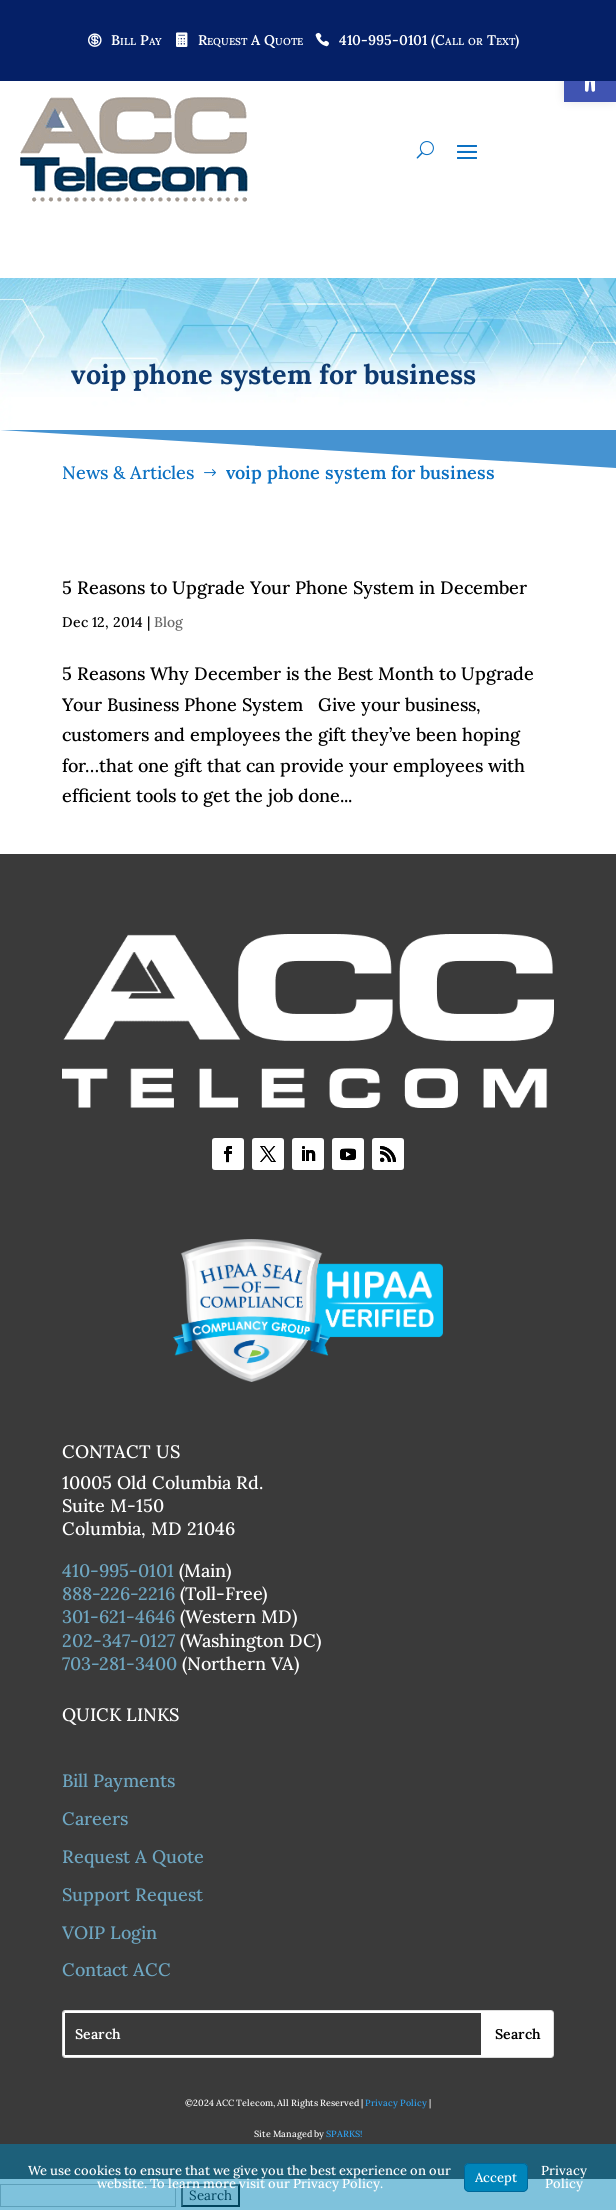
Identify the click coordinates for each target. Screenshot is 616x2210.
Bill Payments (118, 1780)
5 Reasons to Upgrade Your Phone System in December (294, 587)
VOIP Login (109, 1932)
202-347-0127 (118, 1640)
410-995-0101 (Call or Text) (429, 41)
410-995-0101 (118, 1570)
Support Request (132, 1894)
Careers (95, 1818)
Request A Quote (250, 41)
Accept (496, 2177)
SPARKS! (344, 2133)
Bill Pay (136, 41)
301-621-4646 (118, 1616)
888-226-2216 (118, 1593)
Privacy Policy (396, 2102)
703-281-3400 (119, 1663)
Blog (168, 622)
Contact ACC (116, 1969)
